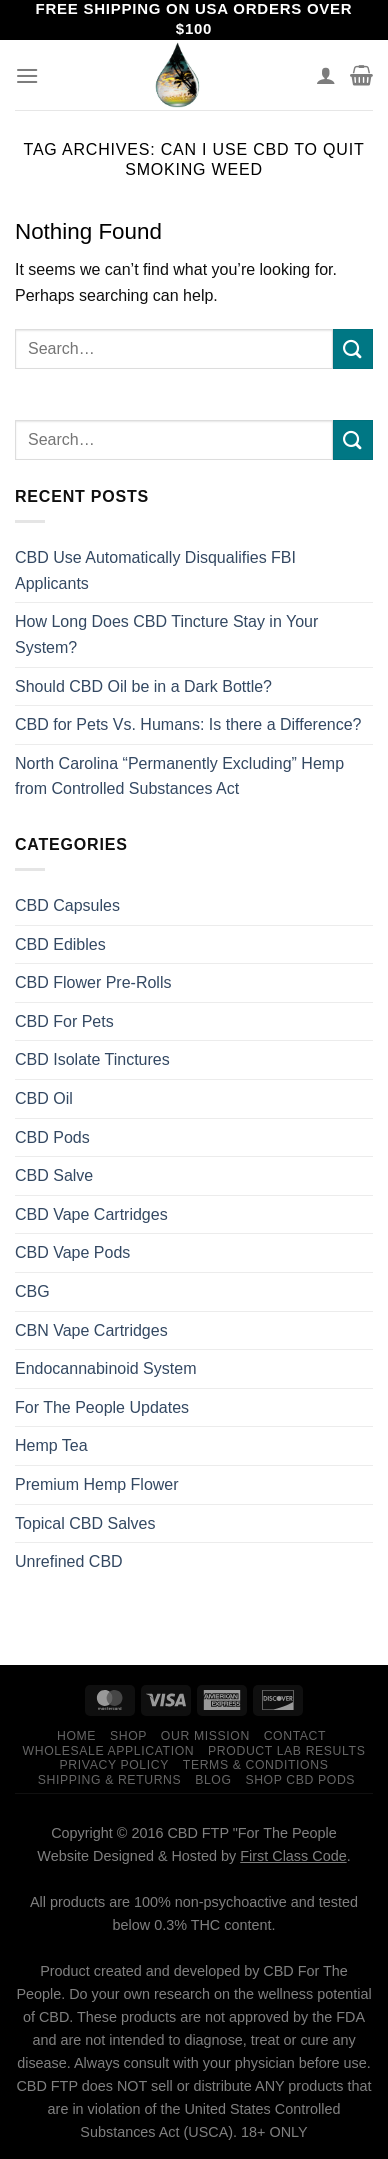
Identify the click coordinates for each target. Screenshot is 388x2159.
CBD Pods (52, 1137)
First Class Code (293, 1856)
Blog (213, 1780)
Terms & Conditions (256, 1765)
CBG (32, 1291)
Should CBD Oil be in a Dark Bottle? (143, 686)
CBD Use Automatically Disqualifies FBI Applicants (155, 570)
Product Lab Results (286, 1751)
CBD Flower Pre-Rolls (93, 982)
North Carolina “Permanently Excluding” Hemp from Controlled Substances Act (179, 776)
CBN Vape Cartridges (91, 1330)
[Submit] (353, 348)
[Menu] (27, 75)
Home (76, 1736)
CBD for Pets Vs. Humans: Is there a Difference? (188, 724)
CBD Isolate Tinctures (92, 1059)
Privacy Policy (114, 1765)
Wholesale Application (109, 1751)
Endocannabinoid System (105, 1368)
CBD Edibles (60, 944)
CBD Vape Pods (72, 1252)
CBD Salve (54, 1175)
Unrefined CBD (69, 1561)
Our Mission (205, 1736)
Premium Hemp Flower (97, 1484)
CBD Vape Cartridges (91, 1214)
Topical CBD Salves (85, 1523)
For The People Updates (102, 1407)
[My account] (326, 75)
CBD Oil (44, 1098)
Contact (295, 1736)
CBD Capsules (67, 905)
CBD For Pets (64, 1021)
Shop (128, 1736)
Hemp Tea (51, 1445)
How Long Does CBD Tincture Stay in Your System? (166, 634)
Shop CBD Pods (300, 1780)
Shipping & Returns (110, 1780)
